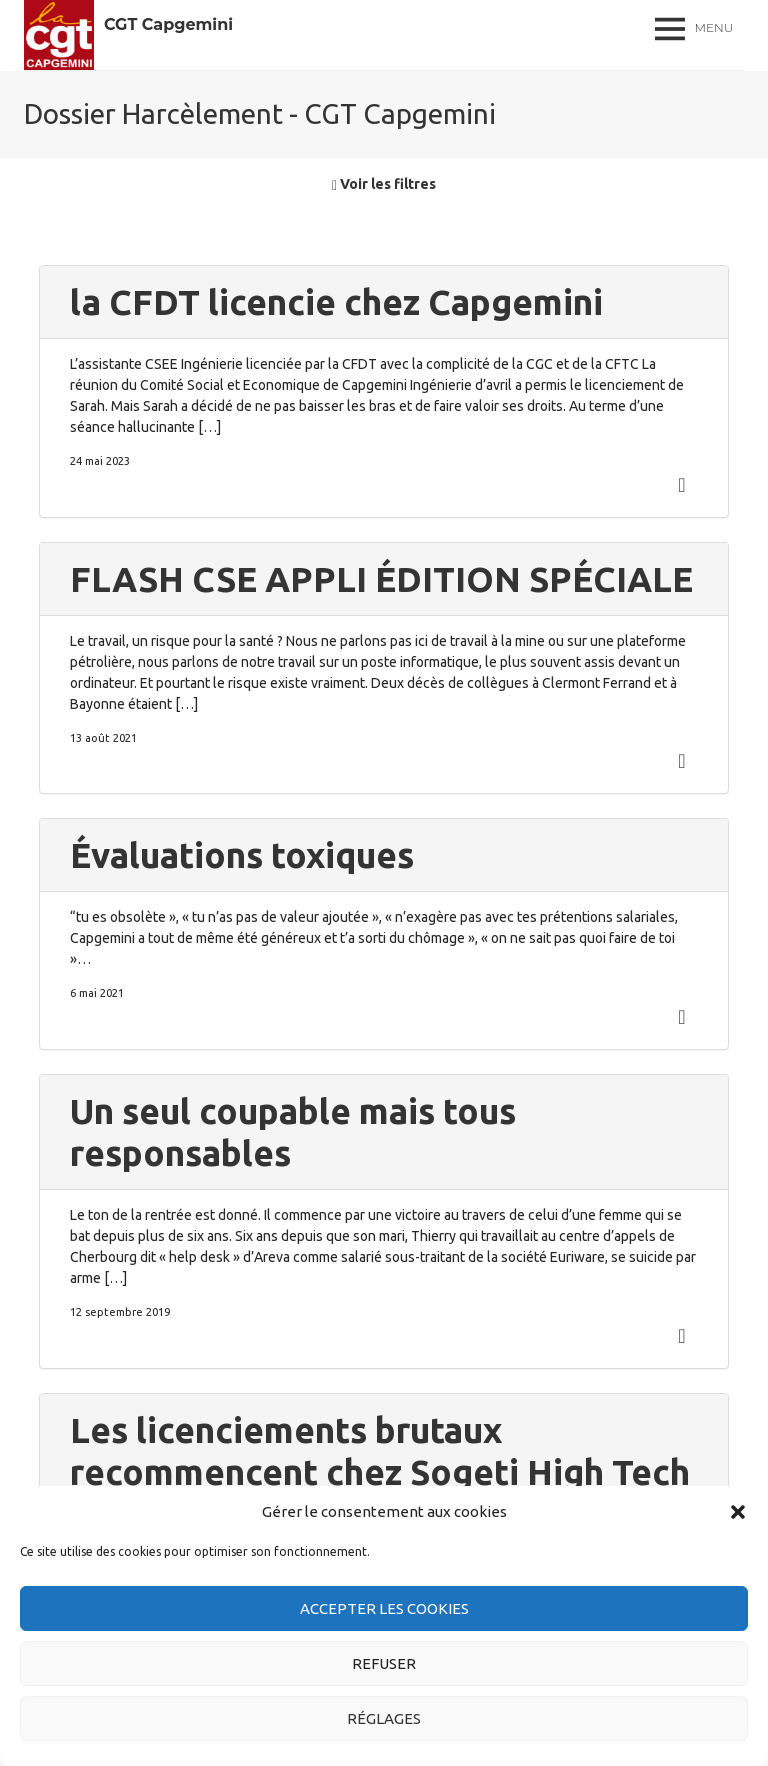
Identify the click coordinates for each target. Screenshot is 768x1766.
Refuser (384, 1663)
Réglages (384, 1718)
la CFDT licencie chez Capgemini (336, 302)
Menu (714, 27)
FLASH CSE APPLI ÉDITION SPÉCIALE (381, 579)
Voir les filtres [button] (384, 184)
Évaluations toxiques (242, 855)
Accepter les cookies (384, 1608)
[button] (738, 1512)
